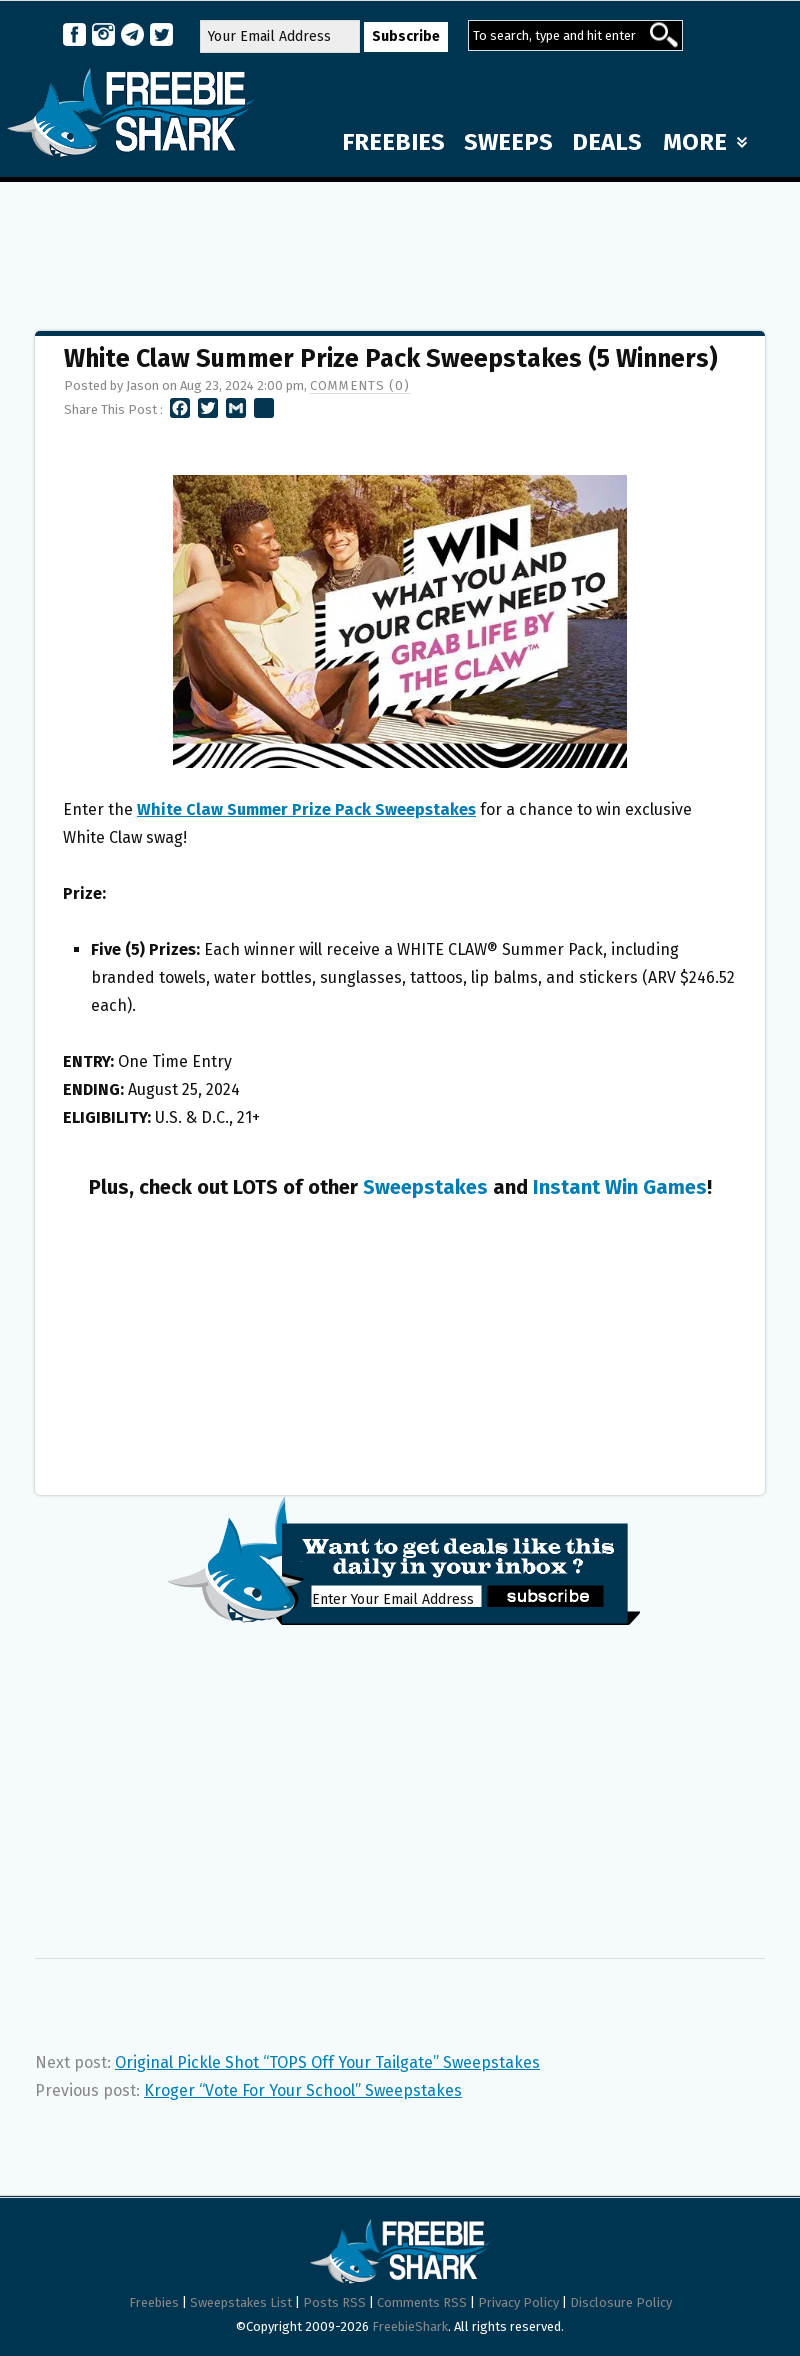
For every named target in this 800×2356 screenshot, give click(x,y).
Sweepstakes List (241, 2302)
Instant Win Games (620, 1187)
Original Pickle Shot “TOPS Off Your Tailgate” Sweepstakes (327, 2062)
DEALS (607, 142)
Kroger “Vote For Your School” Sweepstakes (303, 2090)
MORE (705, 142)
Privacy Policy (518, 2302)
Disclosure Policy (621, 2302)
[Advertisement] (400, 247)
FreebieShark (410, 2326)
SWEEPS (508, 142)
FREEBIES (393, 142)
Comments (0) (360, 385)
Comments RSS (422, 2302)
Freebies (154, 2302)
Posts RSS (334, 2302)
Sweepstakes (425, 1187)
